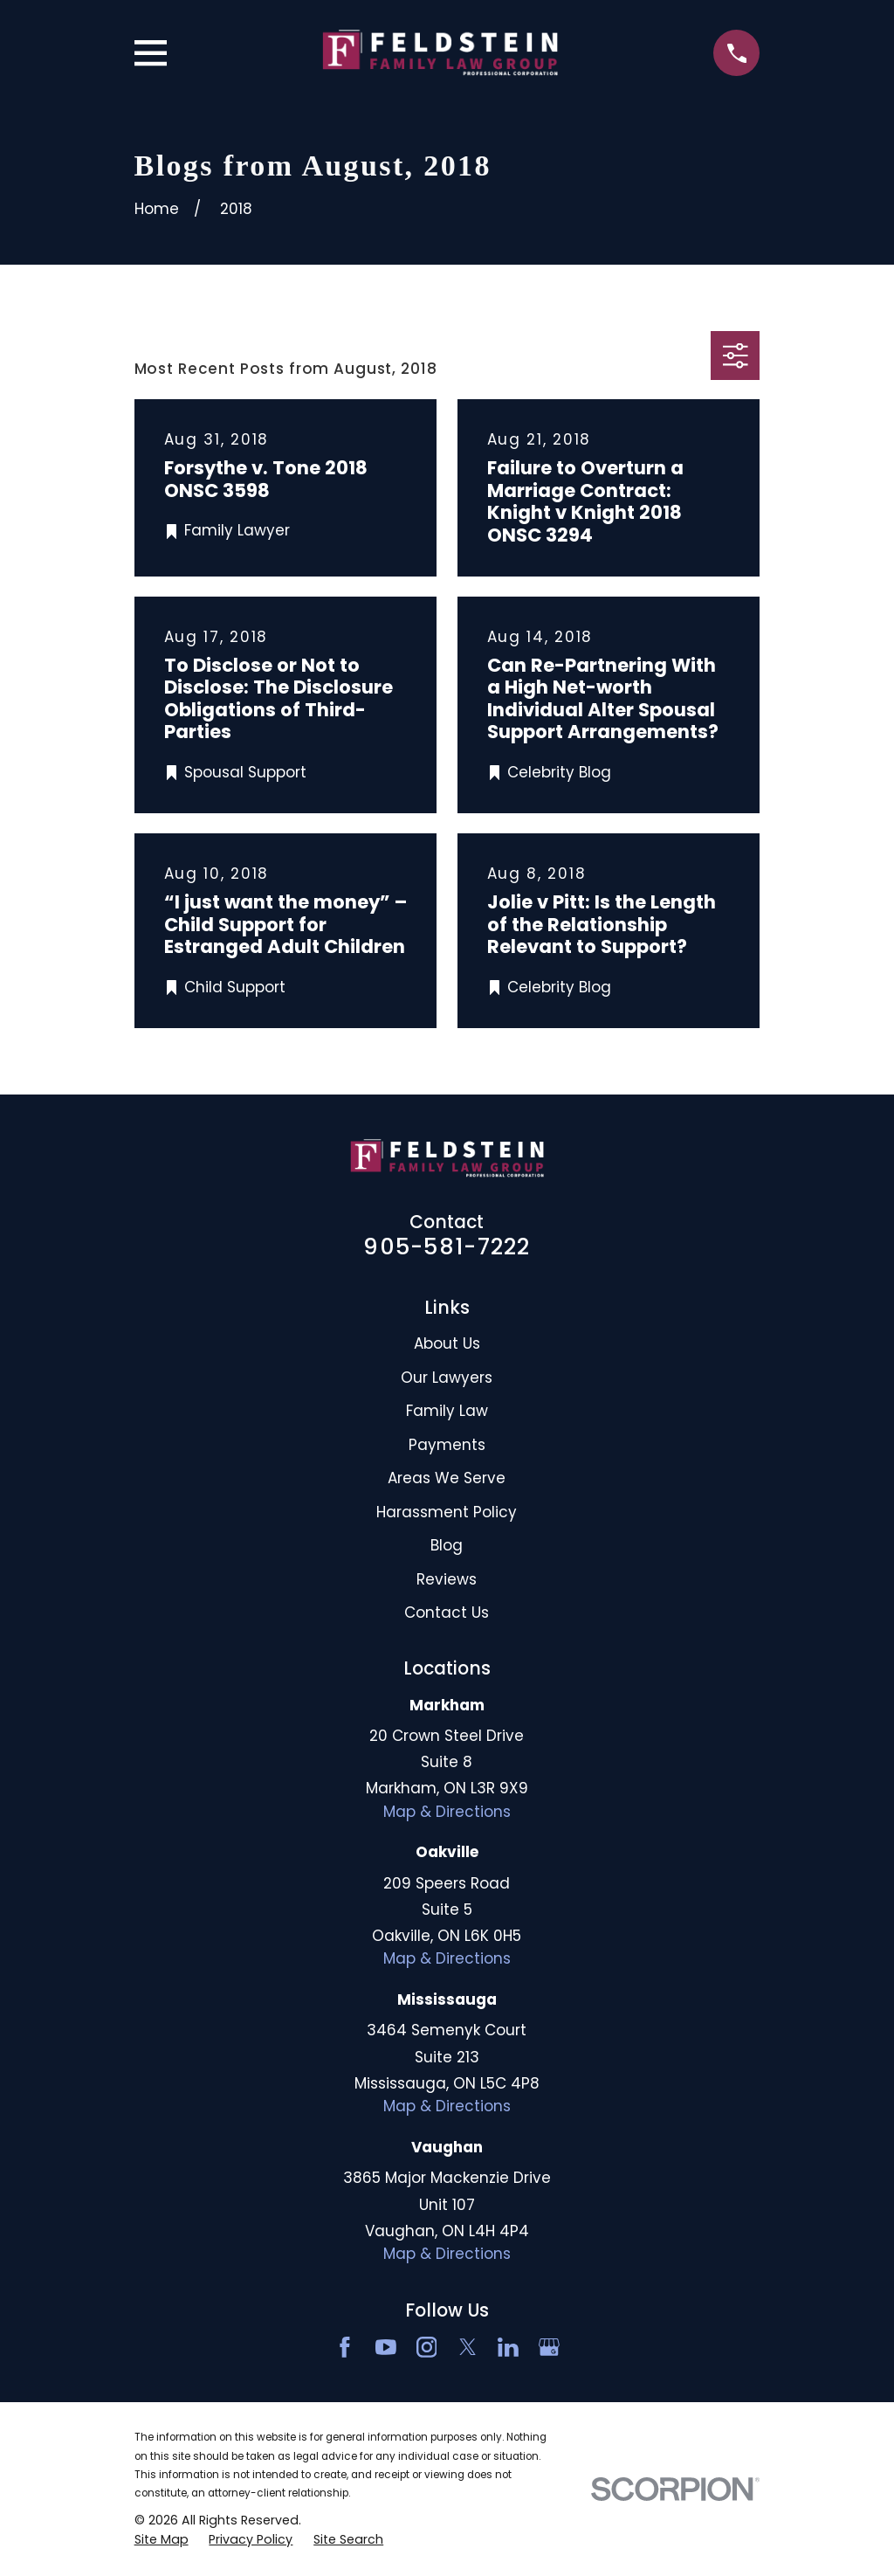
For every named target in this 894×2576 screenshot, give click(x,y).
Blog (446, 1545)
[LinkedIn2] (508, 2347)
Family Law (447, 1410)
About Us (447, 1343)
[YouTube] (385, 2347)
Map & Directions (447, 1811)
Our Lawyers (446, 1377)
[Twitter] (467, 2347)
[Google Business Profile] (549, 2347)
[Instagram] (426, 2347)
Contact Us (446, 1612)
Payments (447, 1444)
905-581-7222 (446, 1246)
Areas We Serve (446, 1478)
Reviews (446, 1579)
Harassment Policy (446, 1512)
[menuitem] (161, 2540)
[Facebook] (344, 2347)
